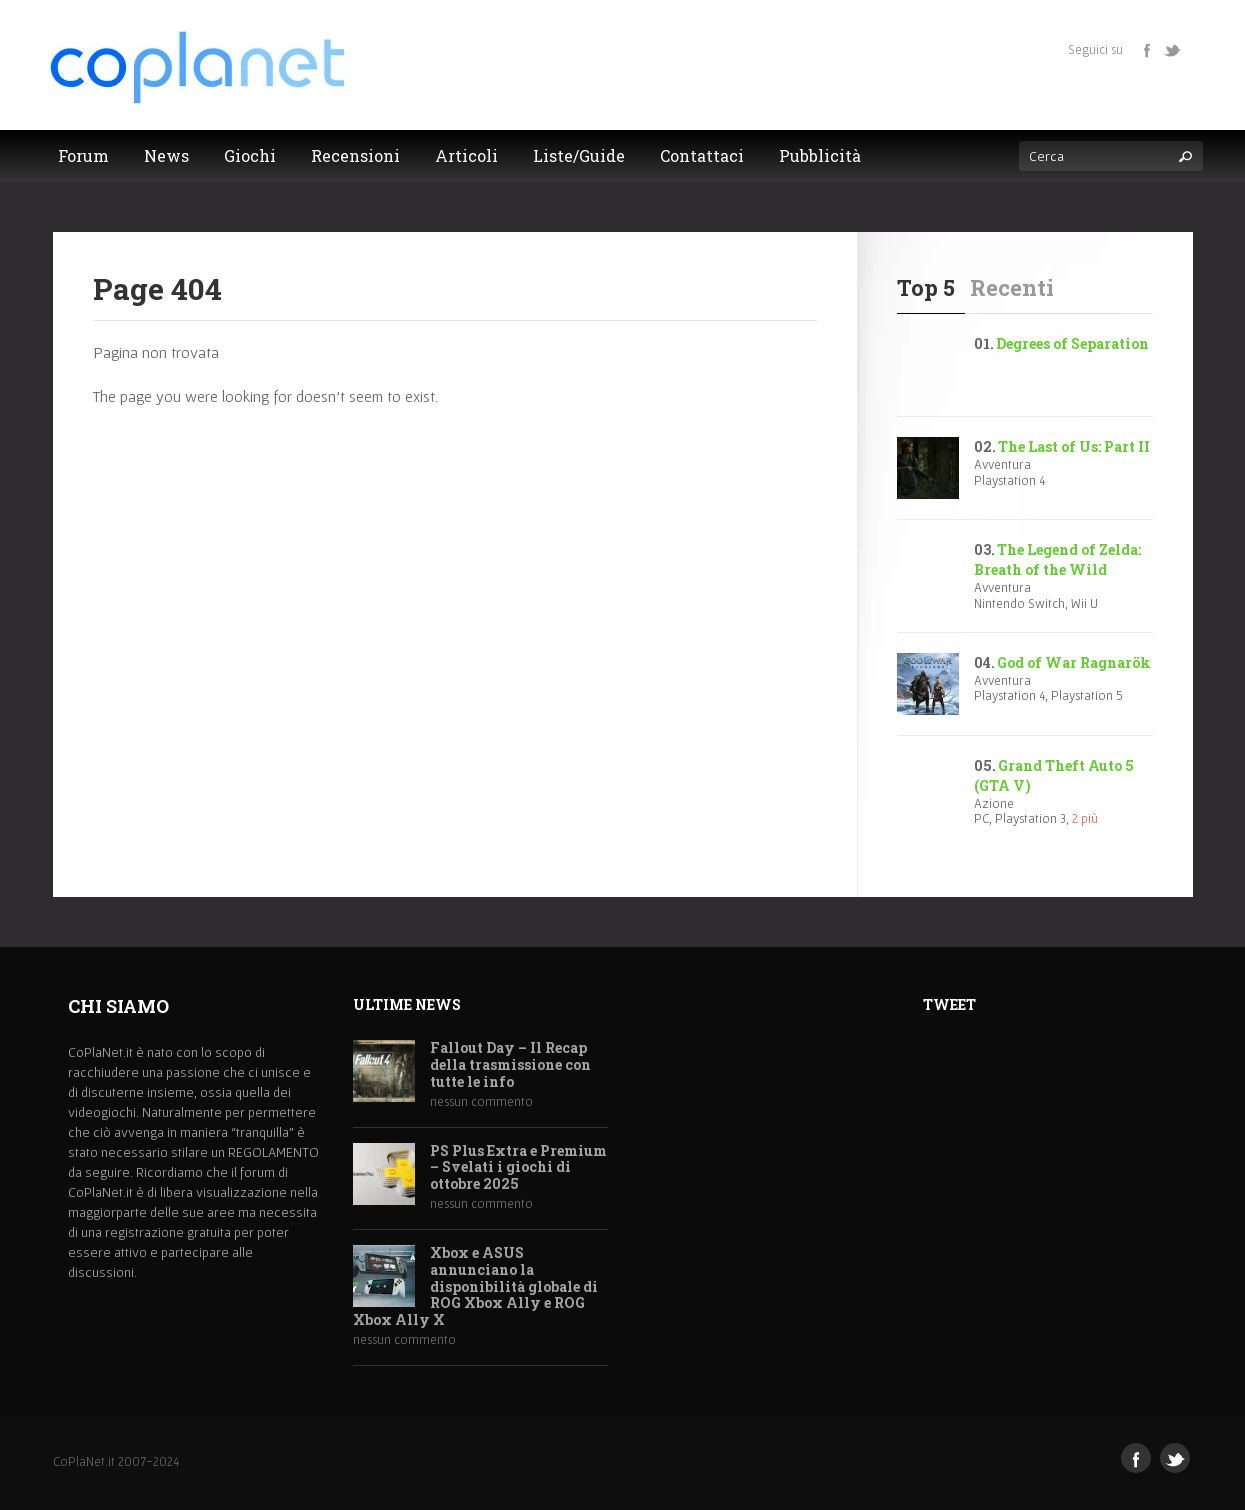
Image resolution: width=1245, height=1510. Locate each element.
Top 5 (926, 287)
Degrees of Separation (1072, 343)
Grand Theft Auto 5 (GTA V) (1054, 775)
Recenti (1012, 287)
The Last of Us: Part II (1074, 446)
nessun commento (481, 1101)
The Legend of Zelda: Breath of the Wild (1057, 559)
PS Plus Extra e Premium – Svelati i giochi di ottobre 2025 (518, 1168)
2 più (1085, 818)
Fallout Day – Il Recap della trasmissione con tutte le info (510, 1065)
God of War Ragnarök (1074, 662)
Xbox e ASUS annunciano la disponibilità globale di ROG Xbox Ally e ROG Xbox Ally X (475, 1287)
